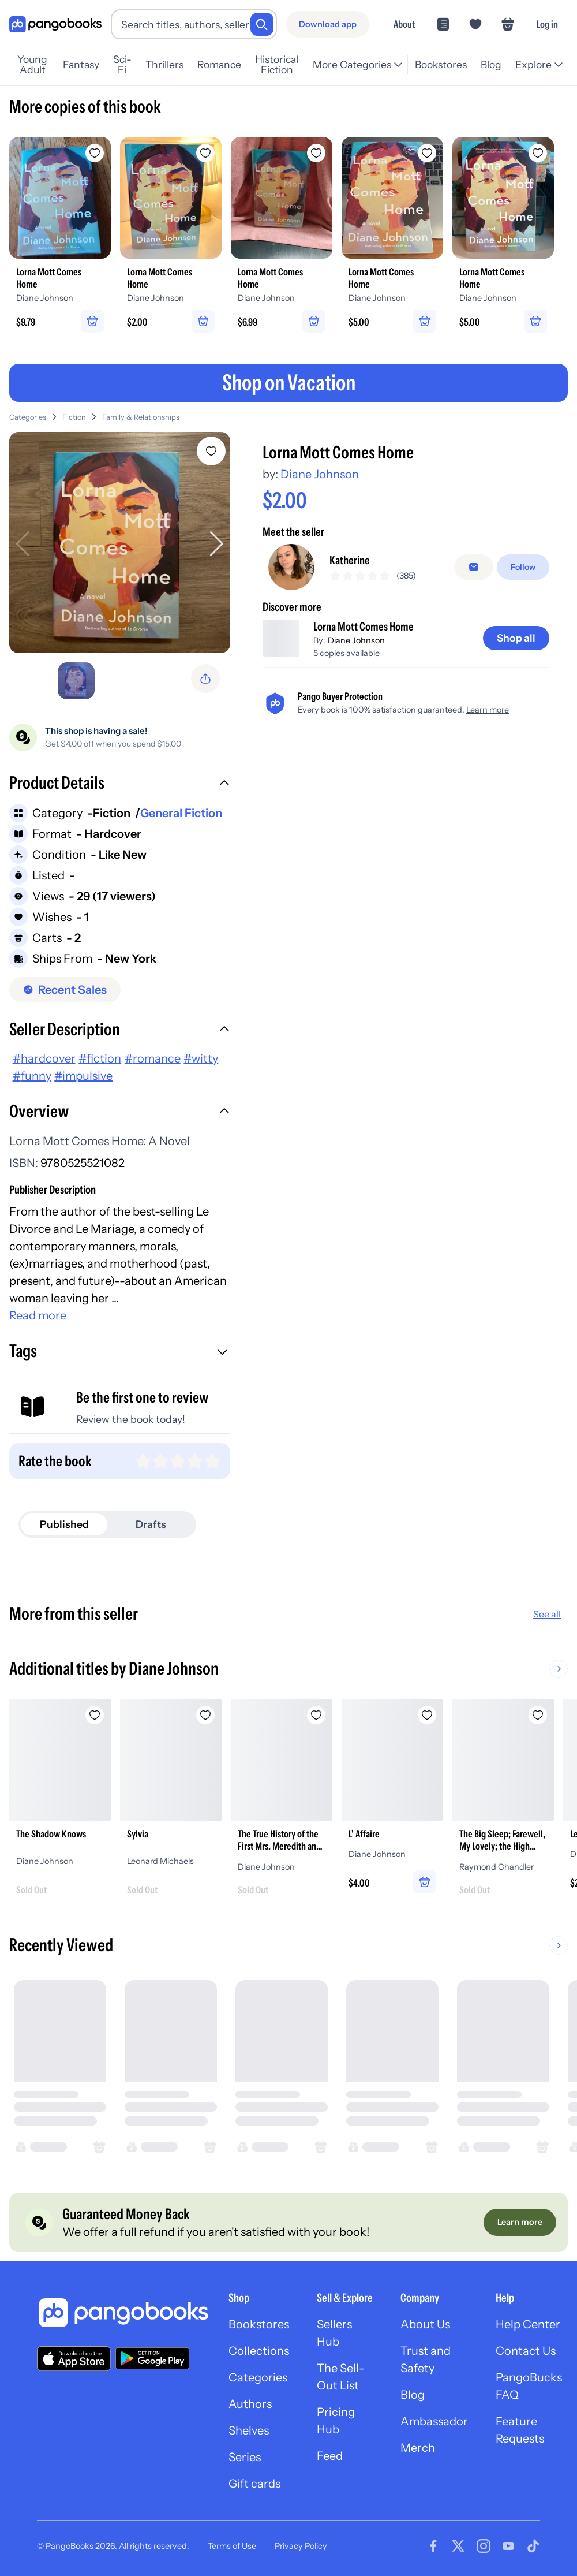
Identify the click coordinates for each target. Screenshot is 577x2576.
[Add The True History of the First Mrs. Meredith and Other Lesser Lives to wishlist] (316, 1715)
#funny (32, 1076)
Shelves (248, 2430)
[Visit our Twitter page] (458, 2546)
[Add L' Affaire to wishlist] (427, 1715)
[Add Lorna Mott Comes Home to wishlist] (211, 451)
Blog (491, 64)
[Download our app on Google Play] (152, 2358)
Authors (250, 2404)
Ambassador (434, 2421)
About (404, 24)
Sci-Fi (122, 64)
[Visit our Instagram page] (483, 2546)
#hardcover (44, 1058)
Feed (330, 2456)
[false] (473, 567)
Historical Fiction (276, 64)
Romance (219, 64)
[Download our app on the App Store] (74, 2358)
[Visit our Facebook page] (433, 2546)
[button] (119, 784)
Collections (258, 2351)
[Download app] (327, 24)
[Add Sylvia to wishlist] (205, 1715)
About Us (425, 2324)
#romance (153, 1058)
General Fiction (181, 813)
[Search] (261, 24)
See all (547, 1614)
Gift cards (254, 2484)
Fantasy (81, 64)
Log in (547, 24)
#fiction (99, 1058)
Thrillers (164, 64)
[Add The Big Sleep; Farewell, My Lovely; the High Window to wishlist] (538, 1715)
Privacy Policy (301, 2546)
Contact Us (526, 2351)
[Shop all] (516, 638)
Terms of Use (232, 2546)
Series (244, 2457)
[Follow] (523, 567)
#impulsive (83, 1076)
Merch (417, 2448)
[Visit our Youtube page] (508, 2546)
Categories (27, 417)
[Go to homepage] (55, 24)
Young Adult (32, 64)
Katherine (349, 560)
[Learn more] (520, 2222)
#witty (200, 1058)
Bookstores (441, 64)
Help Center (528, 2324)
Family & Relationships (140, 417)
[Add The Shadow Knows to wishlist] (94, 1715)
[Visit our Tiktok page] (533, 2546)
